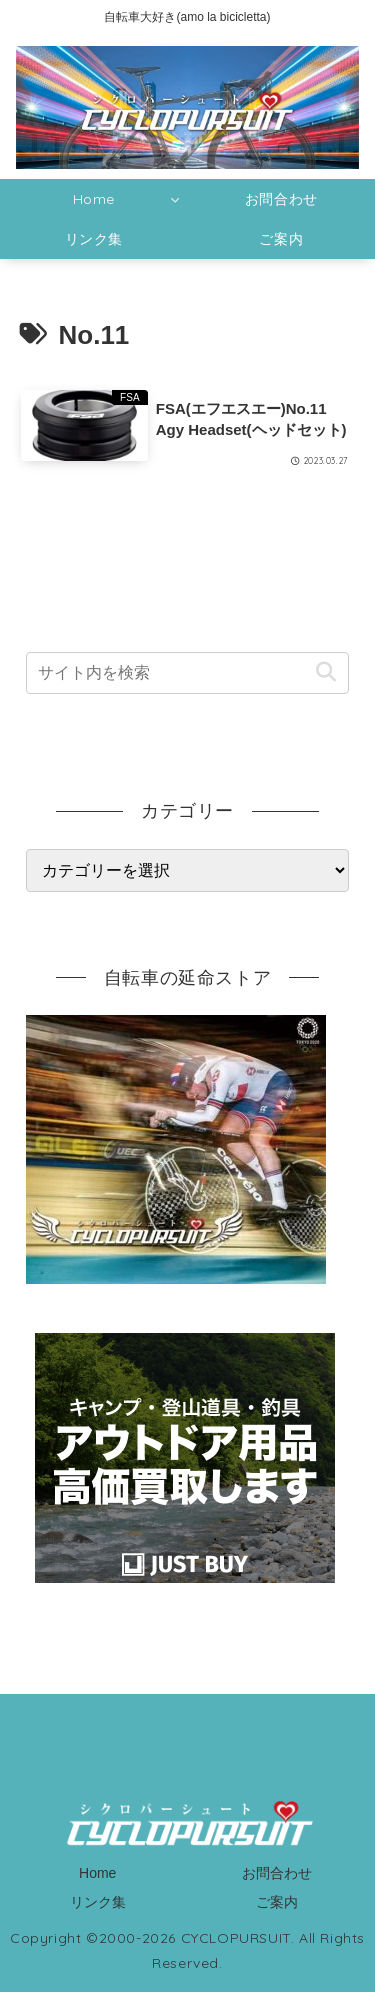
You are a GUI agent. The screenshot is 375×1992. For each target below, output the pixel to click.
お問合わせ (277, 1873)
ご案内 (277, 1902)
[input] (187, 673)
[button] (325, 672)
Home (97, 1873)
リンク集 (98, 1902)
